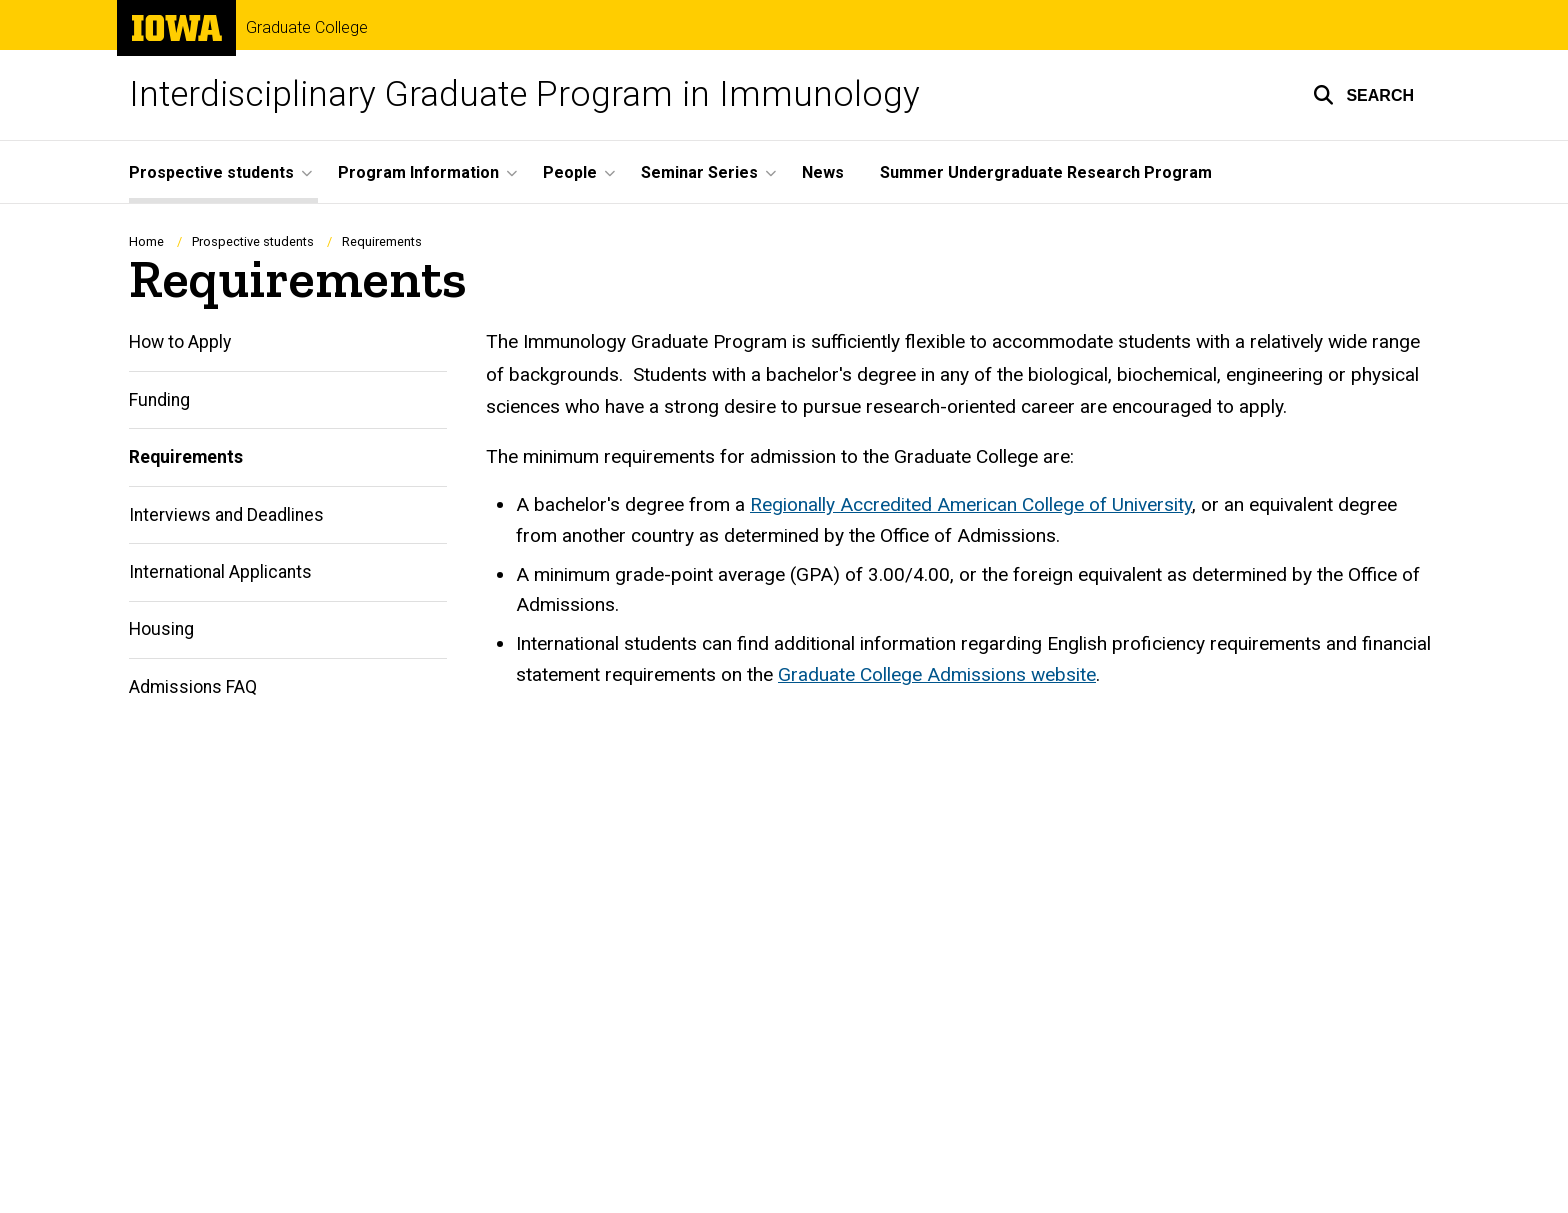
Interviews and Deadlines (226, 515)
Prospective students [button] (211, 172)
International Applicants (220, 572)
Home (146, 241)
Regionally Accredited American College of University (971, 505)
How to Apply (180, 343)
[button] (1363, 95)
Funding (159, 400)
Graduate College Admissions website (937, 674)
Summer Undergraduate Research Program (1046, 172)
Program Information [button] (418, 172)
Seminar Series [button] (699, 172)
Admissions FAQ (193, 687)
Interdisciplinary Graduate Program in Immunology (524, 94)
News (823, 172)
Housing (161, 630)
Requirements (186, 458)
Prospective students (253, 241)
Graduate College (307, 28)
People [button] (570, 172)
